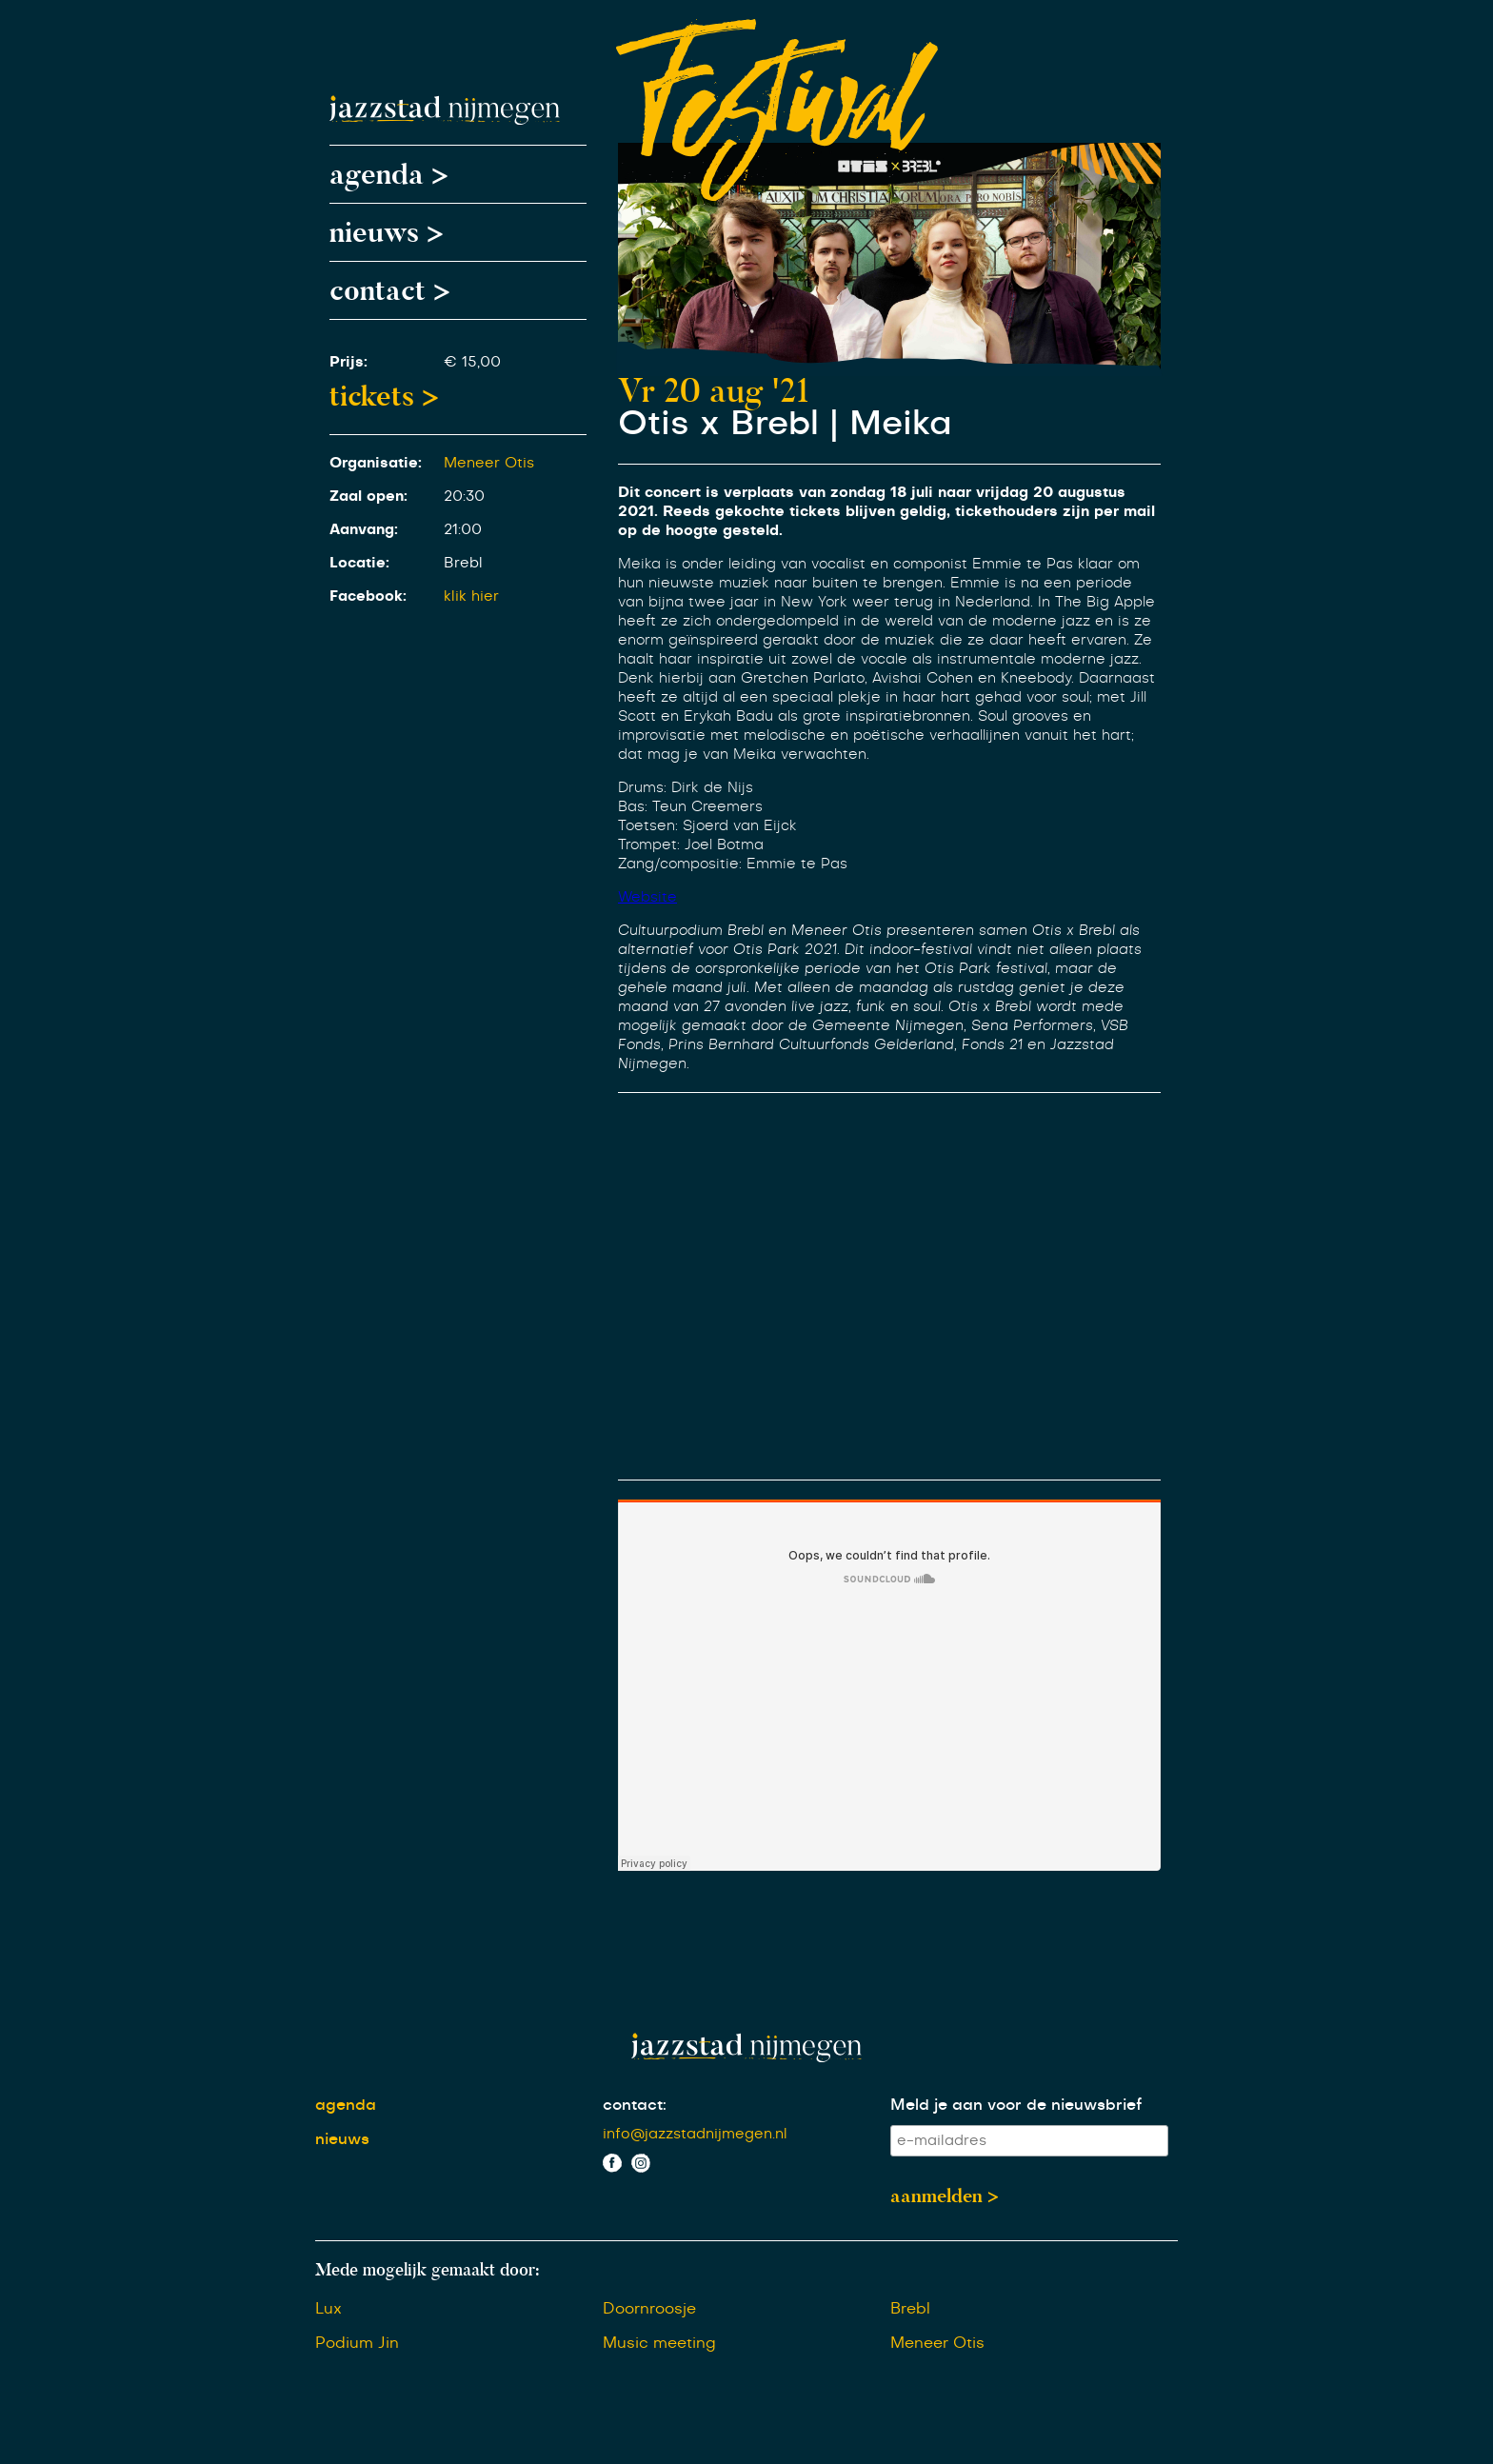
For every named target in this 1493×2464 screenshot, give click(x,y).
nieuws (342, 2139)
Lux (328, 2308)
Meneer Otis (489, 463)
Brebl (910, 2308)
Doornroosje (649, 2308)
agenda (345, 2105)
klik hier (471, 596)
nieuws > (386, 232)
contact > (389, 290)
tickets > (384, 396)
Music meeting (659, 2343)
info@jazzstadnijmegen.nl (695, 2134)
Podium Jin (357, 2343)
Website (647, 897)
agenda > (388, 174)
